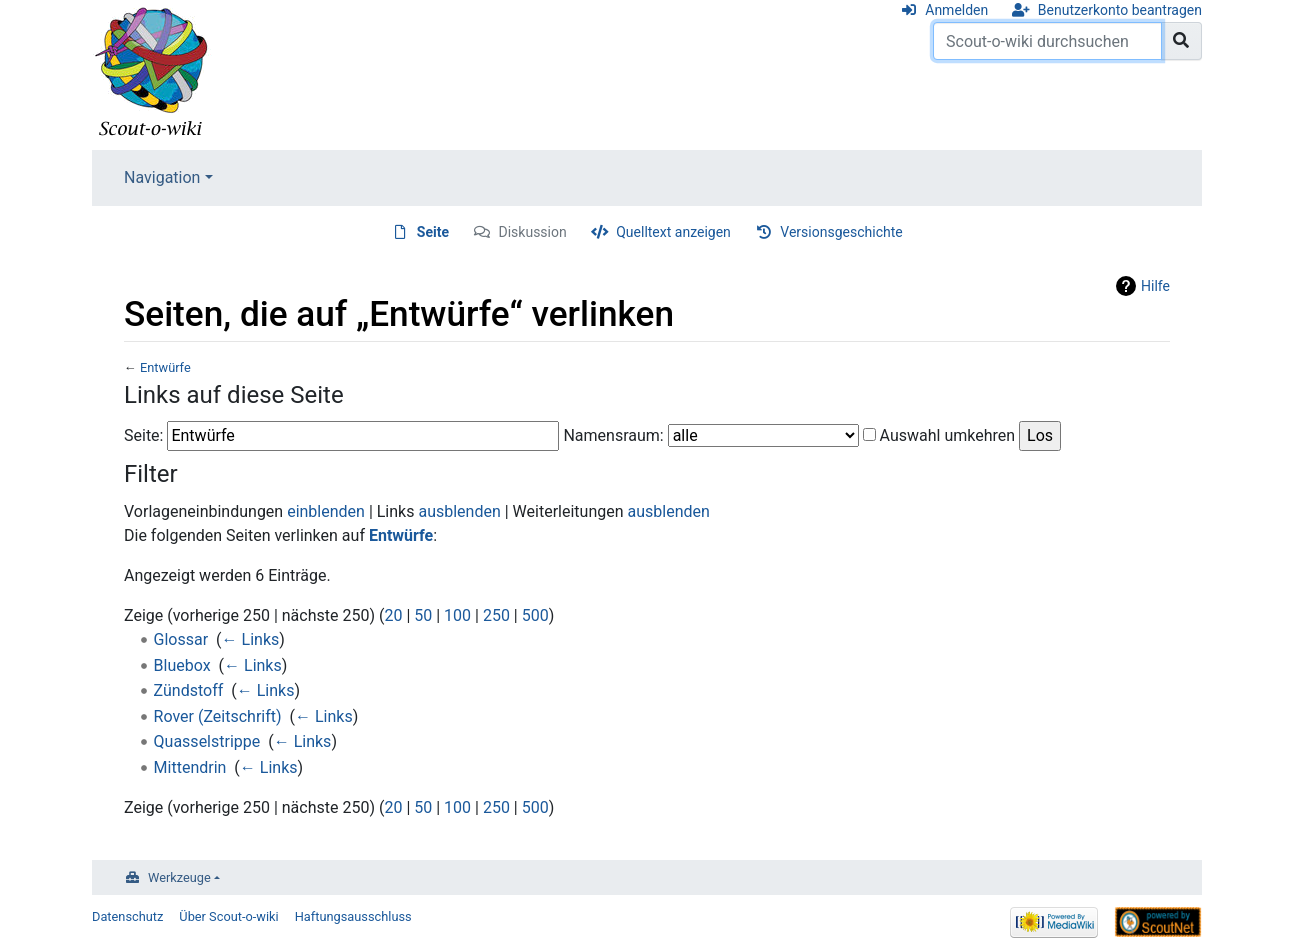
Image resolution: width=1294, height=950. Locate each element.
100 (457, 615)
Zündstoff (189, 690)
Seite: (143, 435)
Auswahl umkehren (948, 435)
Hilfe (1155, 286)
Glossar (181, 639)
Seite (433, 232)
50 (423, 615)
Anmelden (956, 10)
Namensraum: (613, 435)
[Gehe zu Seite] (1181, 41)
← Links (251, 639)
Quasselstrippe (207, 741)
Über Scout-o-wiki (228, 916)
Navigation (162, 177)
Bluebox (182, 665)
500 (535, 615)
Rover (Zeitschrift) (218, 716)
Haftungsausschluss (353, 916)
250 (496, 615)
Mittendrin (190, 767)
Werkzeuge (179, 877)
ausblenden (459, 511)
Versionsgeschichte (841, 232)
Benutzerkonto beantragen (1120, 10)
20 (393, 615)
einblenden (326, 511)
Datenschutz (127, 916)
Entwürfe (165, 367)
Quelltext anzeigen (673, 232)
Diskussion (533, 232)
